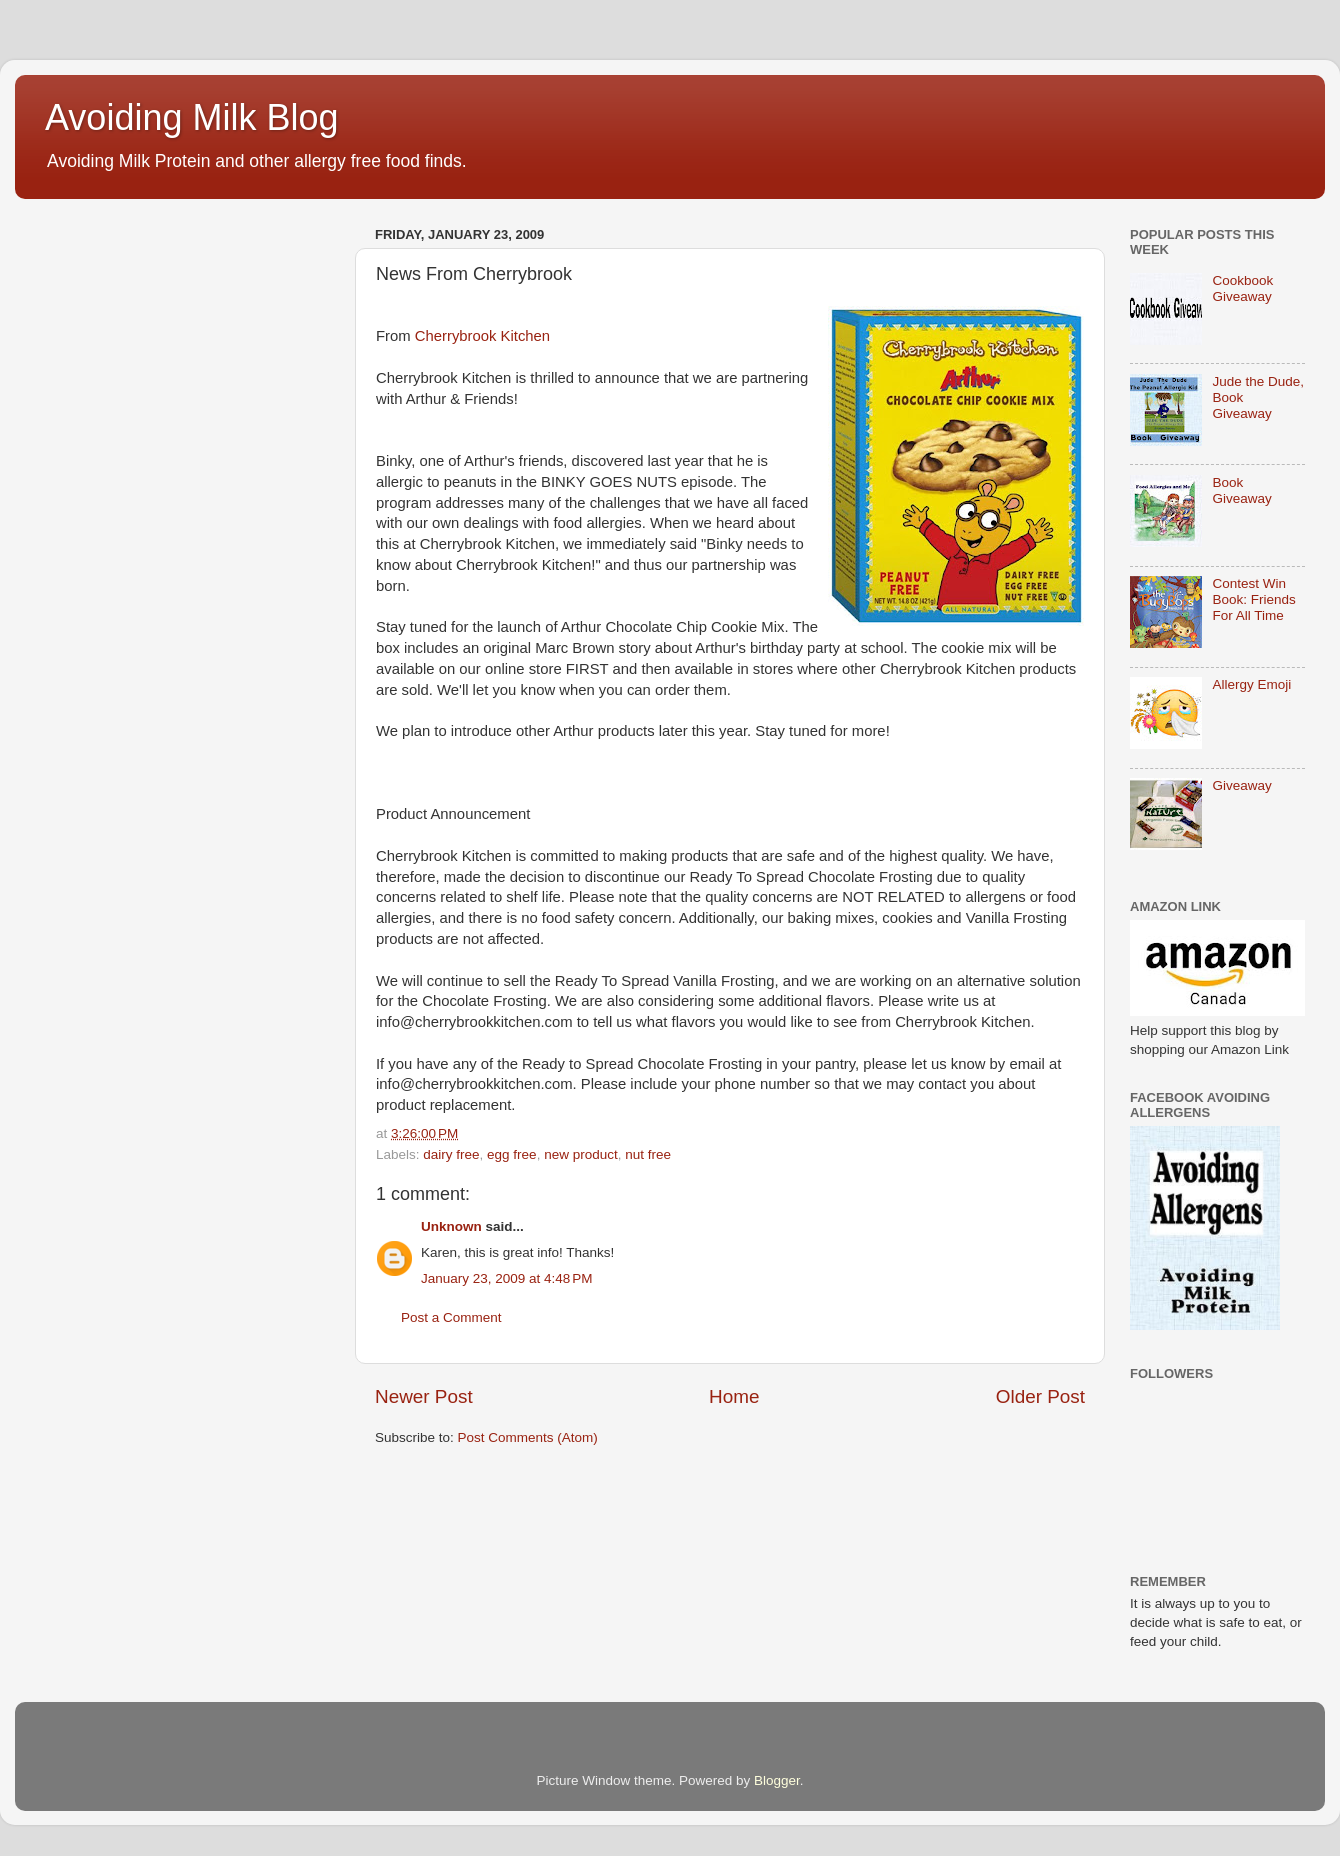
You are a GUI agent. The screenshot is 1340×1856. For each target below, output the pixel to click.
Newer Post (424, 1396)
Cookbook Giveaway (1242, 288)
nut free (648, 1154)
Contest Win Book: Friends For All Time (1253, 599)
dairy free (451, 1154)
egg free (512, 1154)
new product (581, 1154)
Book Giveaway (1241, 490)
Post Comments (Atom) (528, 1437)
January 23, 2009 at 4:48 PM (507, 1278)
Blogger (777, 1780)
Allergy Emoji (1251, 684)
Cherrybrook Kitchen (482, 336)
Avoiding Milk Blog (191, 117)
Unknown (451, 1226)
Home (734, 1396)
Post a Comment (451, 1317)
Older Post (1040, 1396)
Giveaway (1241, 785)
